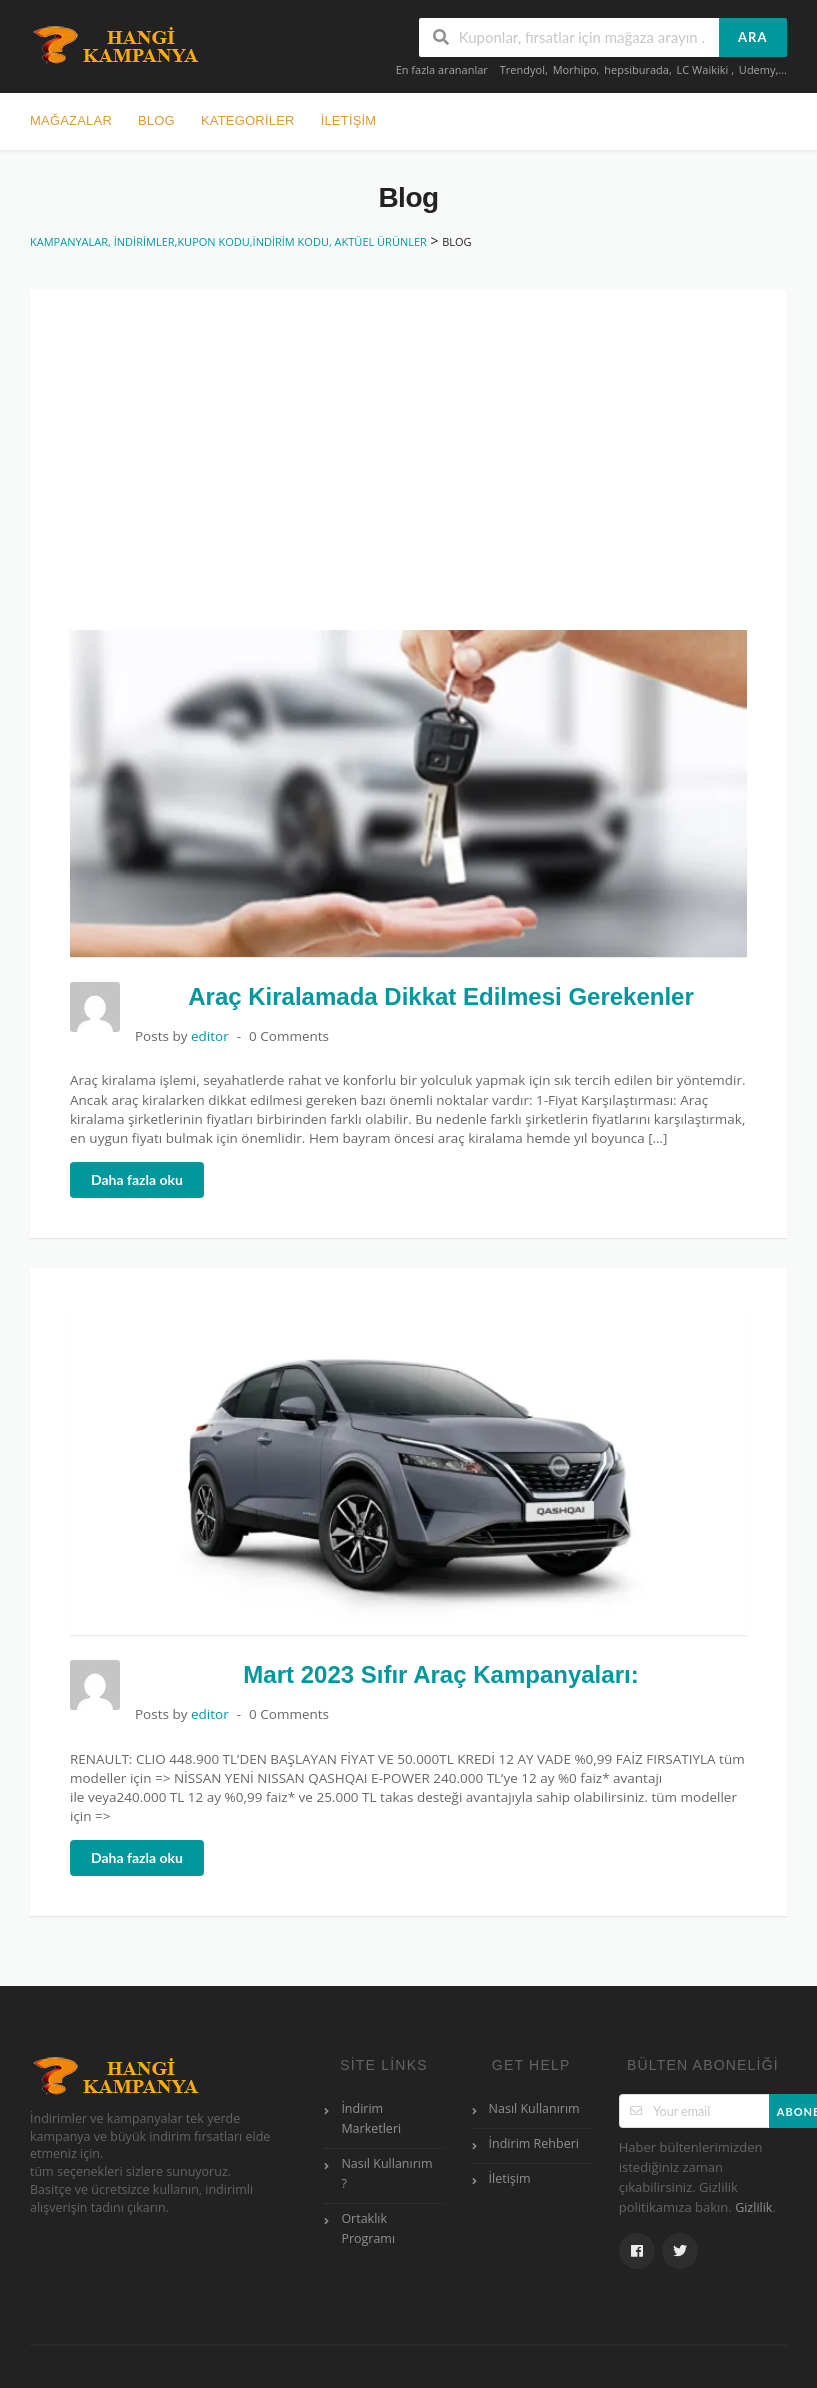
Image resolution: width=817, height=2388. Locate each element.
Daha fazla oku (137, 1179)
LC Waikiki (704, 69)
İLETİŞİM (349, 120)
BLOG (156, 120)
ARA (752, 37)
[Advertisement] (424, 480)
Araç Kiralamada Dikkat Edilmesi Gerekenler (441, 996)
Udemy (757, 69)
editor (210, 1036)
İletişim (510, 2178)
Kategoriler (248, 120)
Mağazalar (71, 120)
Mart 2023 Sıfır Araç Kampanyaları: (440, 1674)
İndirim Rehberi (534, 2143)
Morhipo (575, 69)
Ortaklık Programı (368, 2228)
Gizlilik (753, 2207)
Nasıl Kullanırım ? (386, 2173)
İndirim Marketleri (371, 2118)
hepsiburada (636, 69)
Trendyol (522, 69)
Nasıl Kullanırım (534, 2108)
